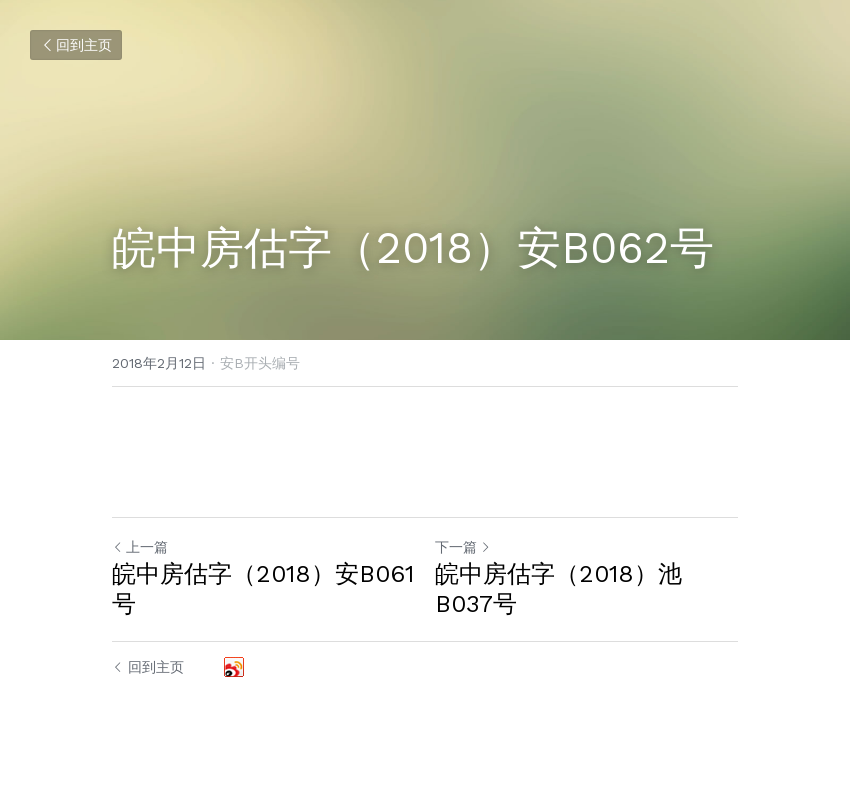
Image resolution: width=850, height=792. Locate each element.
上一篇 (140, 547)
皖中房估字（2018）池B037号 (558, 589)
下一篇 (463, 547)
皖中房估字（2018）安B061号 (263, 589)
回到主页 (76, 45)
